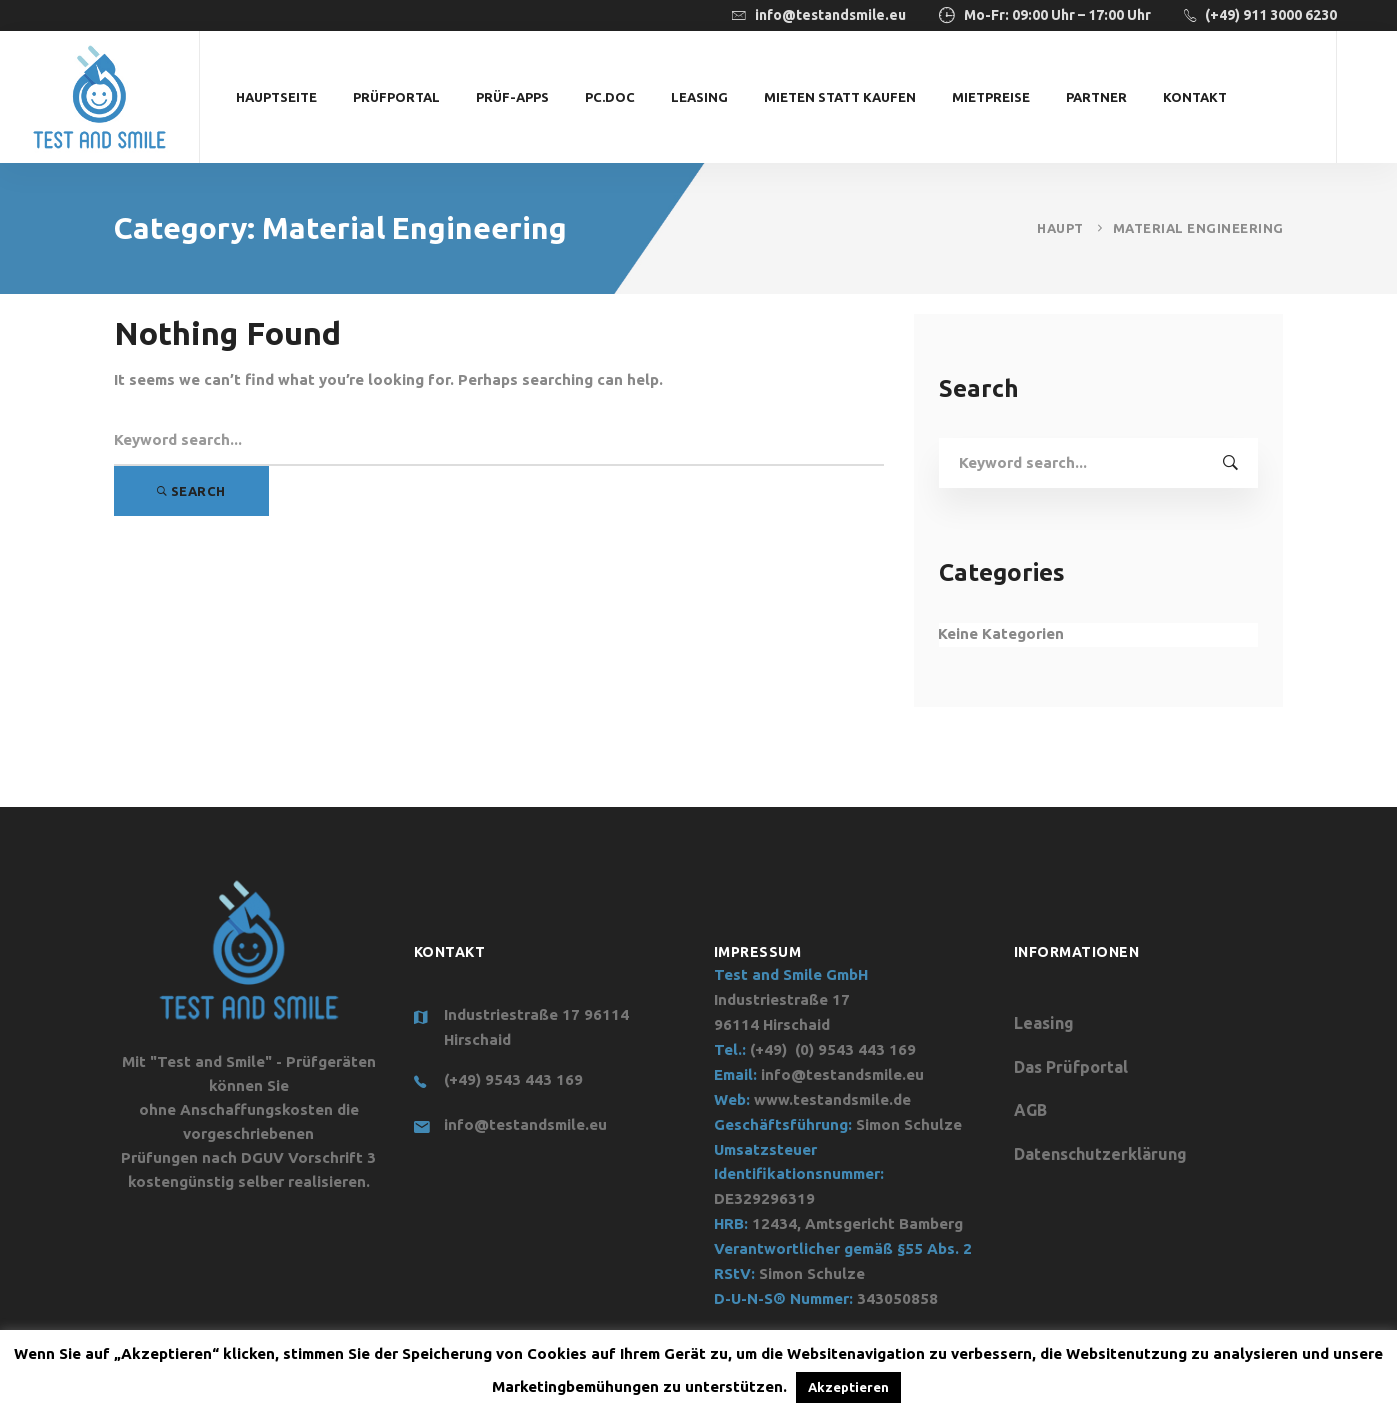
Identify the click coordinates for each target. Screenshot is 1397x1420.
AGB (1030, 1110)
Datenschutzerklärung (1100, 1154)
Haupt (1060, 228)
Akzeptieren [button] (848, 1387)
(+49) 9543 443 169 (513, 1079)
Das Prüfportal (1071, 1067)
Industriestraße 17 (782, 999)
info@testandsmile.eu (525, 1124)
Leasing (1044, 1023)
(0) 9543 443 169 (855, 1049)
